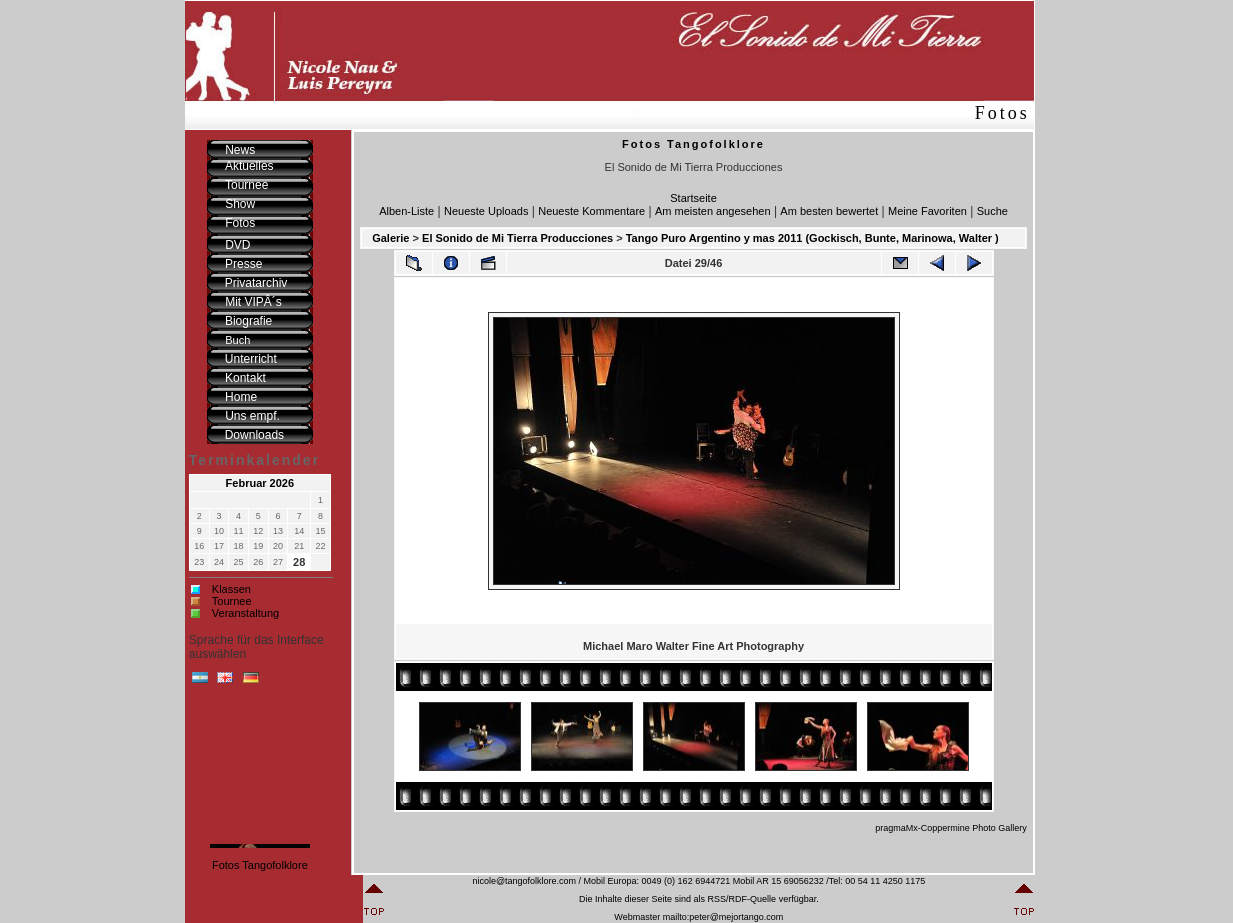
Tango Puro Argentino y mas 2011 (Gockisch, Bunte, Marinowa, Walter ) (812, 238)
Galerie (390, 238)
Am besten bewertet (829, 211)
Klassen (231, 589)
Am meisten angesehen (713, 211)
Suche (992, 211)
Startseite (693, 198)
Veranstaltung (245, 613)
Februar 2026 (260, 483)
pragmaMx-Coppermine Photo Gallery (951, 828)
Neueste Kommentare (591, 211)
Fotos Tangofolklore (260, 865)
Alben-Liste (406, 211)
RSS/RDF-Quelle (742, 899)
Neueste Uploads (486, 211)
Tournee (232, 601)
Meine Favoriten (927, 211)
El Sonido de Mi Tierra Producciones (517, 238)
